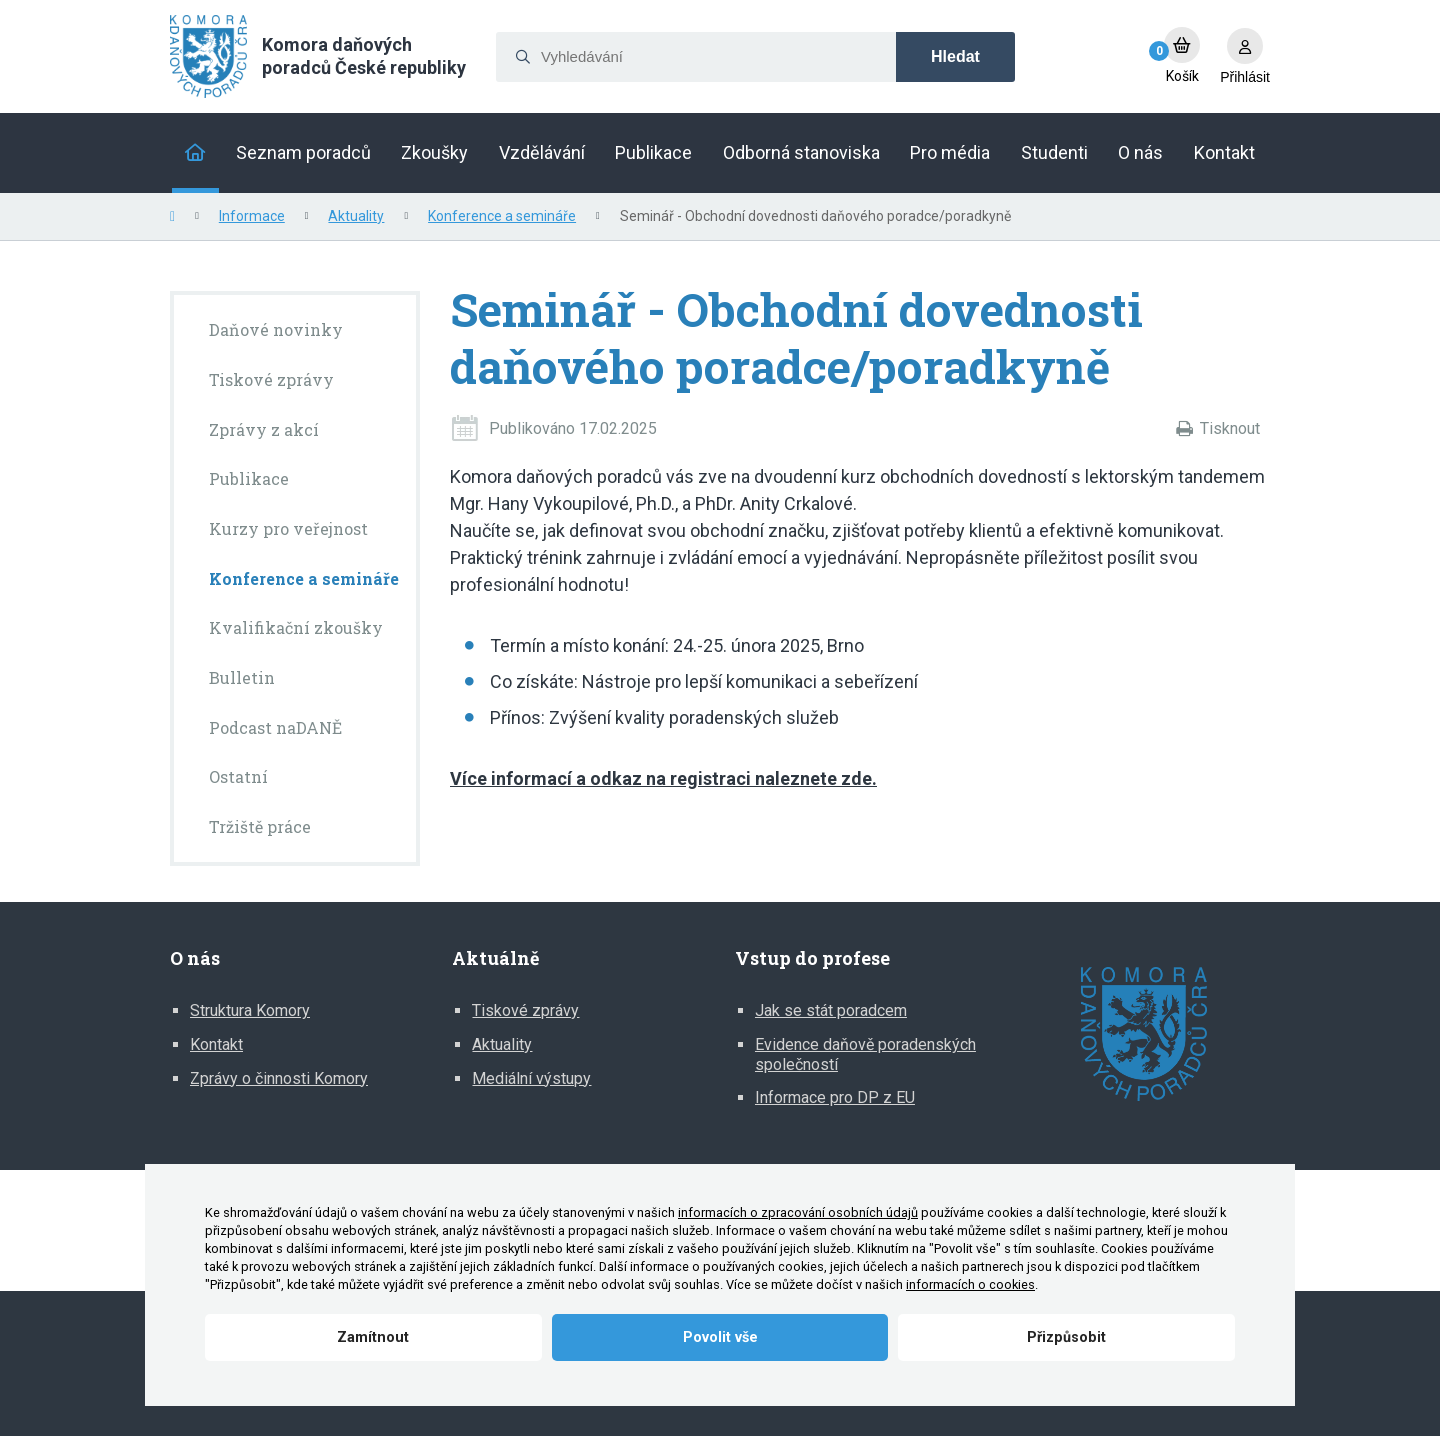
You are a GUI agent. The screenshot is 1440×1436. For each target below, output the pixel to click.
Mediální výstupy (531, 1078)
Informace (252, 216)
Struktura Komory (250, 1010)
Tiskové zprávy (525, 1010)
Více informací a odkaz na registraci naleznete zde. (663, 778)
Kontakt (216, 1044)
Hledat (955, 56)
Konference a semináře (502, 216)
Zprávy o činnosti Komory (279, 1078)
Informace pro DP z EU (835, 1097)
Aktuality (356, 216)
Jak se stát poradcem (831, 1010)
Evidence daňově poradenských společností (865, 1054)
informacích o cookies (970, 1284)
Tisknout (1230, 428)
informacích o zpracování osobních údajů (798, 1212)
